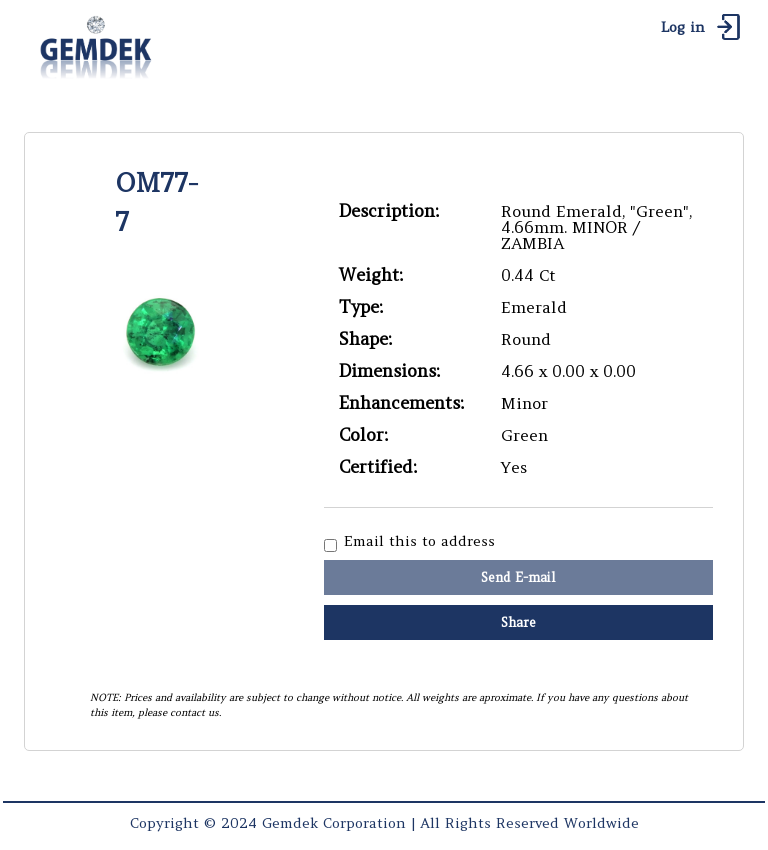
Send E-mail (518, 577)
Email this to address (419, 542)
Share (518, 622)
